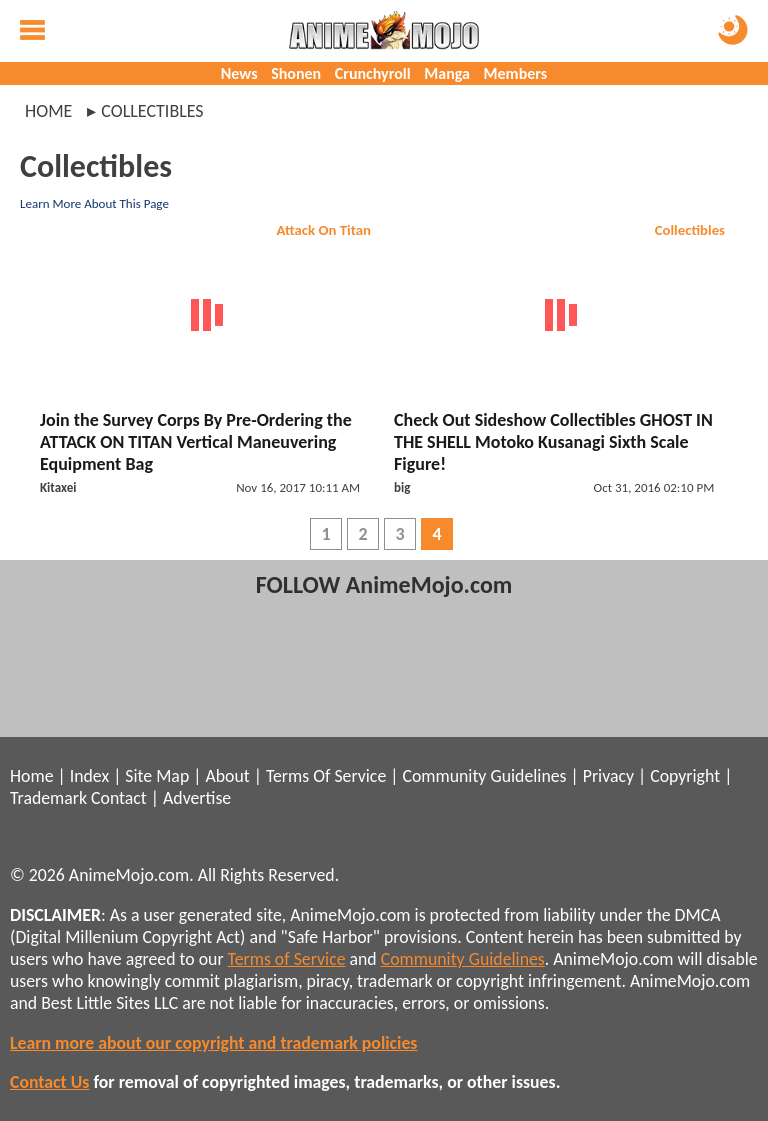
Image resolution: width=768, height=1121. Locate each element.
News (239, 73)
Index (89, 776)
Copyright (685, 776)
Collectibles (690, 230)
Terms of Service (287, 959)
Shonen (296, 73)
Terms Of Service (326, 776)
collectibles (152, 111)
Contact (119, 798)
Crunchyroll (373, 73)
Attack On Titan (323, 230)
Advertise (197, 798)
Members (516, 73)
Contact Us (49, 1082)
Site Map (157, 776)
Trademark (48, 798)
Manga (447, 73)
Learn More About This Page (94, 203)
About (227, 776)
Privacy (608, 776)
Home (48, 111)
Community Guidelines (484, 776)
